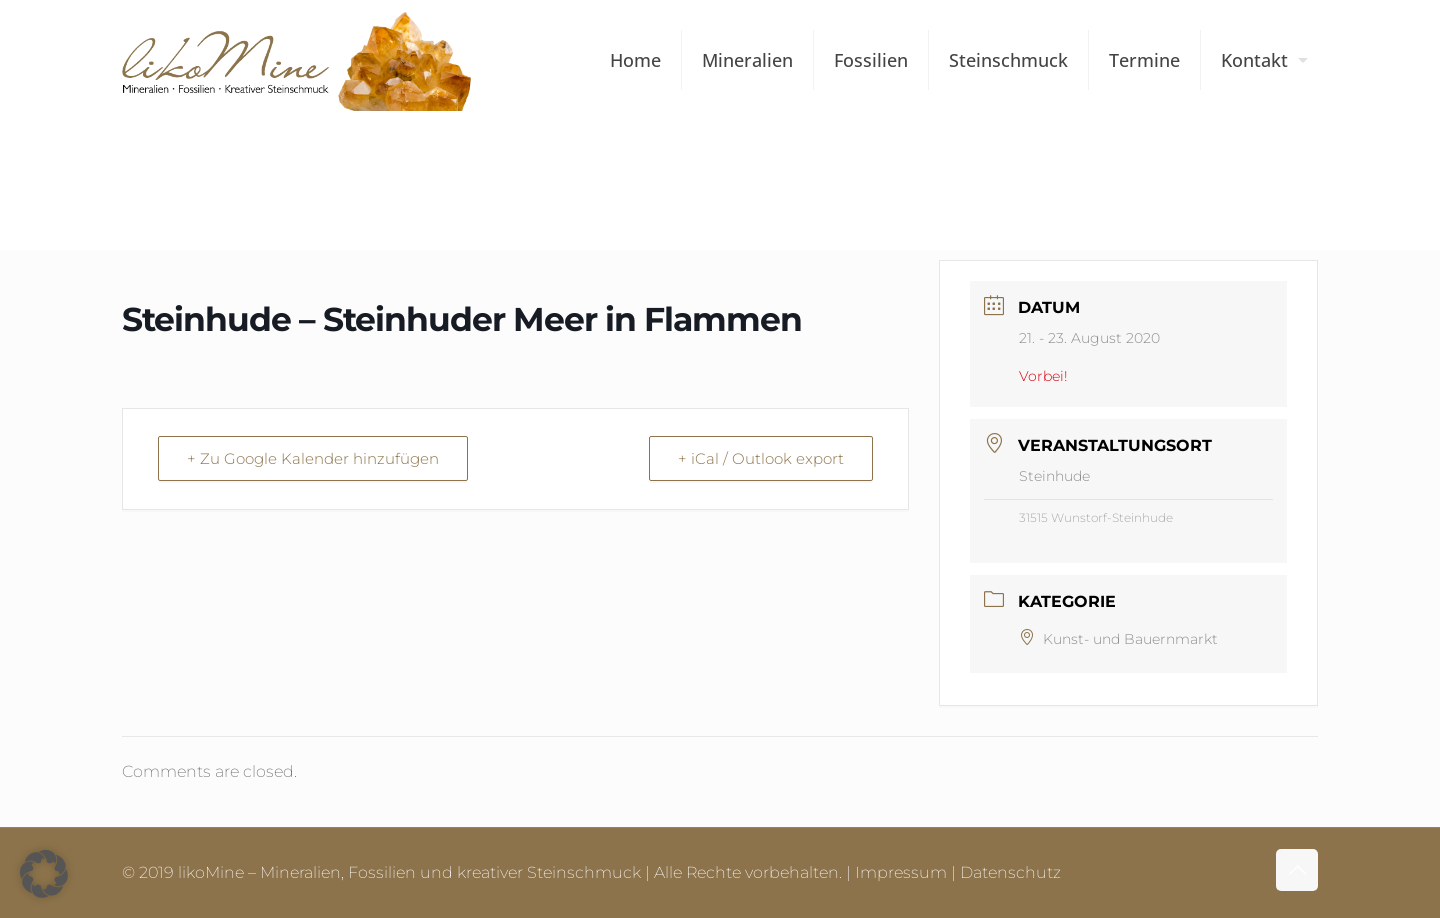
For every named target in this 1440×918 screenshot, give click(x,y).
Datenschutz (1010, 872)
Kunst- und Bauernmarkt (1118, 639)
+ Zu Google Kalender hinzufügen (313, 458)
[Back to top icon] (1297, 870)
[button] (44, 874)
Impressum (901, 872)
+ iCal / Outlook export (761, 458)
